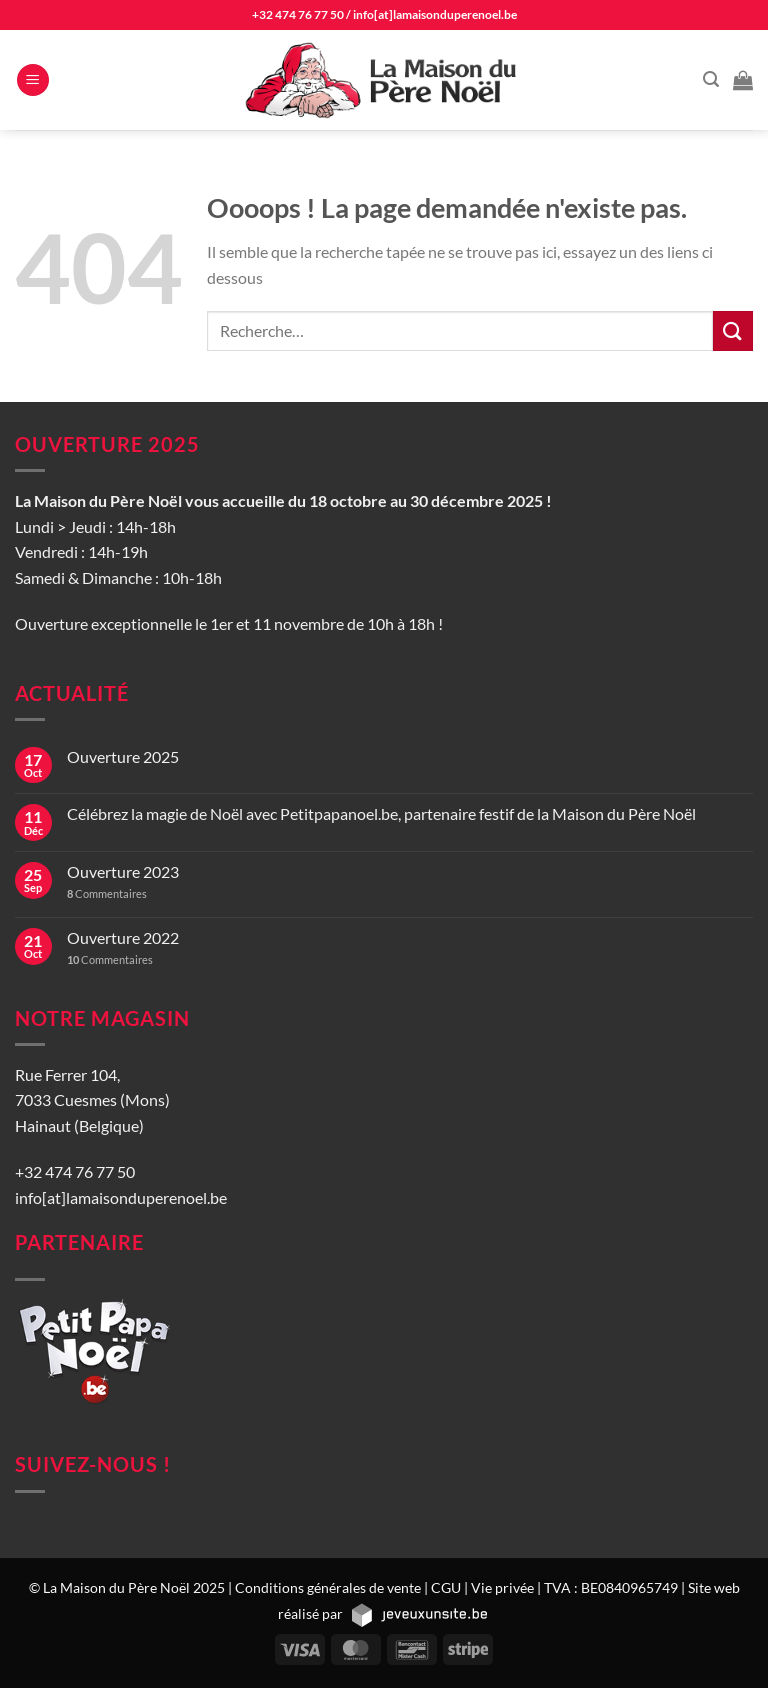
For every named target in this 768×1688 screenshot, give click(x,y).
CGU (446, 1587)
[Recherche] (711, 79)
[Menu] (33, 80)
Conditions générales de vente (328, 1587)
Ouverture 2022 (123, 937)
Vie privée (502, 1587)
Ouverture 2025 (123, 756)
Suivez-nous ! (93, 1464)
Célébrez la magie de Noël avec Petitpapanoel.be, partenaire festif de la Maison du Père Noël (381, 813)
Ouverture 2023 (123, 871)
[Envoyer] (733, 330)
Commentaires (107, 893)
